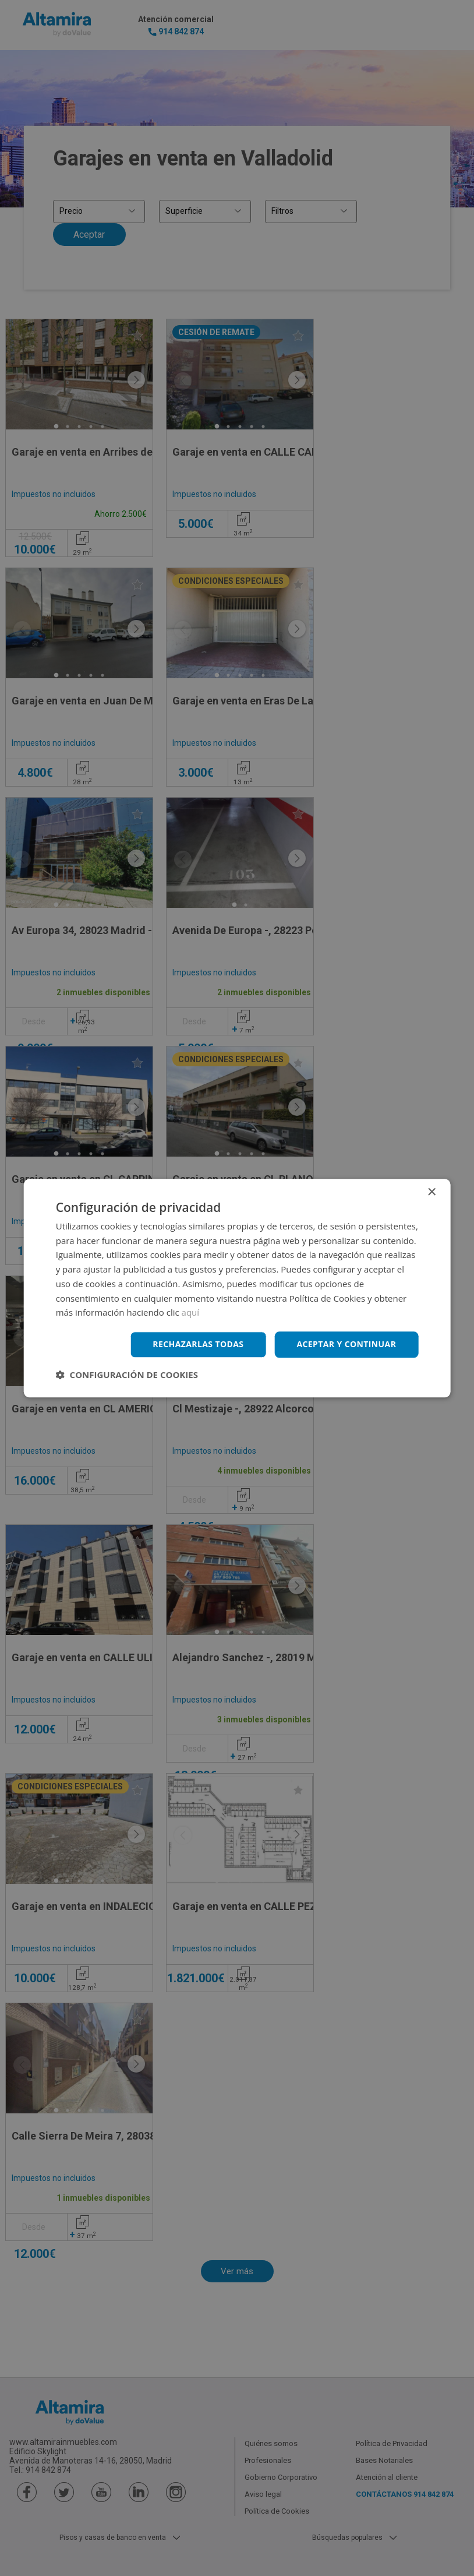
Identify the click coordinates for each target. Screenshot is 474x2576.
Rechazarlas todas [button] (198, 1343)
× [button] (431, 1192)
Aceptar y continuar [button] (346, 1343)
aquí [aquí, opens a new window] (191, 1313)
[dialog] (237, 1288)
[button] (127, 1374)
